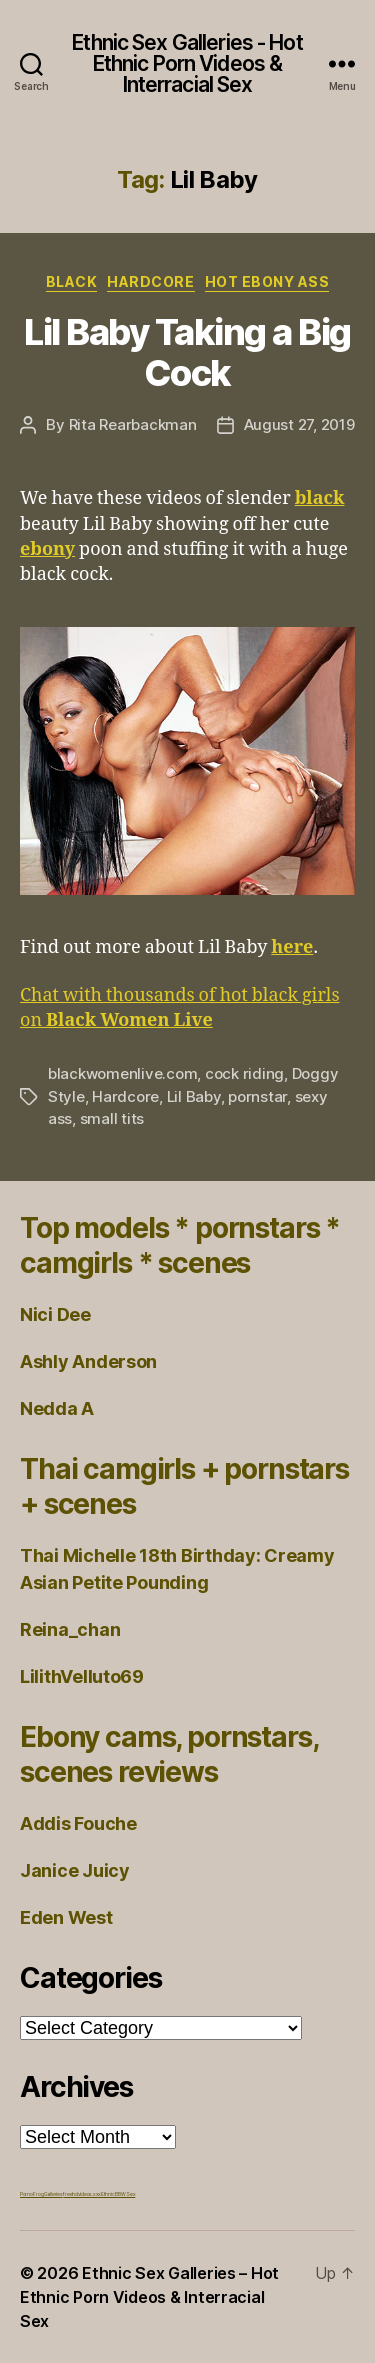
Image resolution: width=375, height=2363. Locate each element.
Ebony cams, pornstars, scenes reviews (168, 1754)
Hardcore (150, 281)
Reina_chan (70, 1629)
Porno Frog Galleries (41, 2194)
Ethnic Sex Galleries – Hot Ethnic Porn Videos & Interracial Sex (149, 2297)
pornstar (257, 1096)
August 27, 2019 (299, 424)
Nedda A (57, 1408)
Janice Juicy (75, 1870)
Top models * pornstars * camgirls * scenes (180, 1245)
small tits (112, 1118)
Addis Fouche (78, 1823)
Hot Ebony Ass (267, 281)
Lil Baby (194, 1096)
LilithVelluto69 (82, 1676)
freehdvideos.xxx (82, 2194)
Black (72, 281)
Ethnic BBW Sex (118, 2194)
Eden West (66, 1917)
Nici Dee (55, 1314)
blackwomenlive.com (122, 1073)
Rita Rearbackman (133, 424)
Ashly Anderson (88, 1361)
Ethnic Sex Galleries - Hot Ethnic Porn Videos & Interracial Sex (187, 63)
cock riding (244, 1073)
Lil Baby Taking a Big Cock (187, 352)
